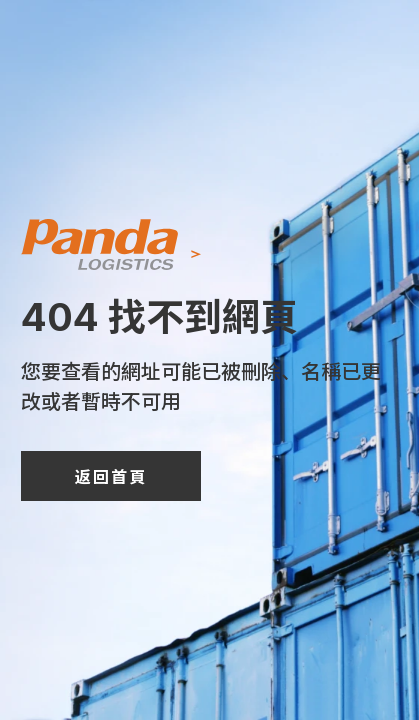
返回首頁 (111, 476)
